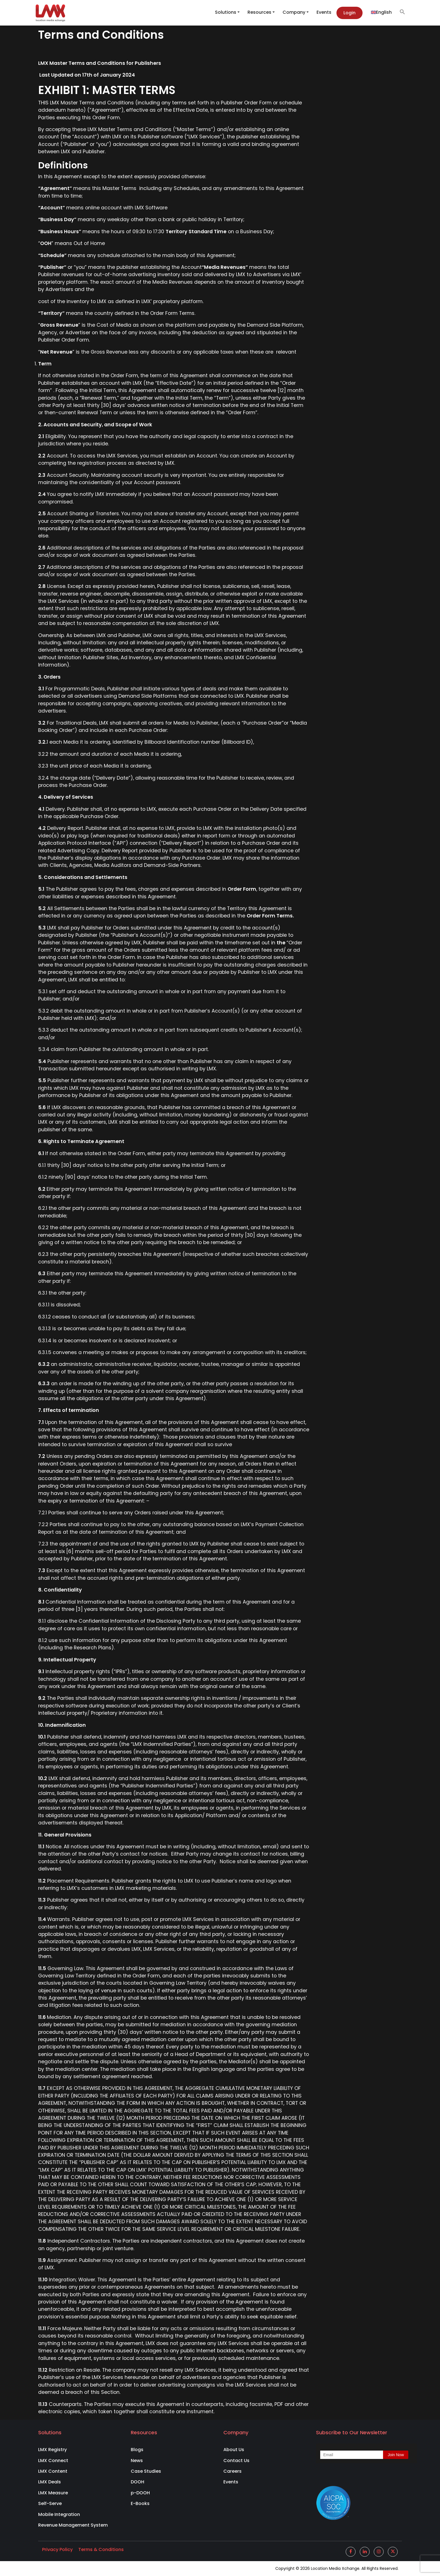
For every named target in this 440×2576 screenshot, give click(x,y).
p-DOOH (140, 2493)
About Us (233, 2449)
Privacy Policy (57, 2549)
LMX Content (52, 2471)
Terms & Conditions (101, 2549)
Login (349, 13)
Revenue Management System (73, 2525)
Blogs (137, 2449)
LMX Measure (53, 2493)
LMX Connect (53, 2460)
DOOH (137, 2482)
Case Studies (146, 2471)
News (137, 2460)
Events (324, 12)
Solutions (225, 12)
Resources (259, 12)
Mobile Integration (59, 2514)
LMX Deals (49, 2482)
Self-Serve (50, 2503)
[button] (399, 11)
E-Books (140, 2503)
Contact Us (236, 2460)
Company (294, 12)
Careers (232, 2471)
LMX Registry (52, 2449)
